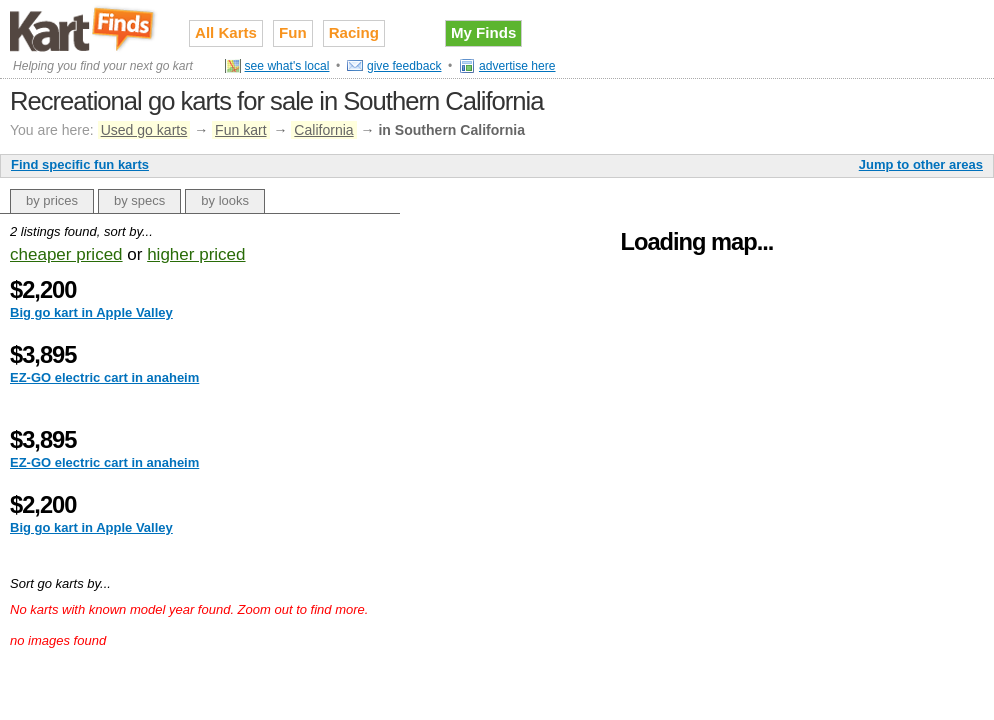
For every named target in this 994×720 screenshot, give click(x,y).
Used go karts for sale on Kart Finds (84, 29)
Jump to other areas (921, 164)
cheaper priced (66, 254)
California (323, 130)
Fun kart (240, 130)
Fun (293, 32)
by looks (225, 200)
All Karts (226, 32)
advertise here (517, 66)
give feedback (404, 66)
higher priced (196, 254)
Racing (354, 32)
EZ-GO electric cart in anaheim (104, 377)
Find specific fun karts (80, 164)
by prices (52, 200)
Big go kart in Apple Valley (91, 312)
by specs (139, 200)
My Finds (483, 32)
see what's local (287, 66)
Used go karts (144, 130)
